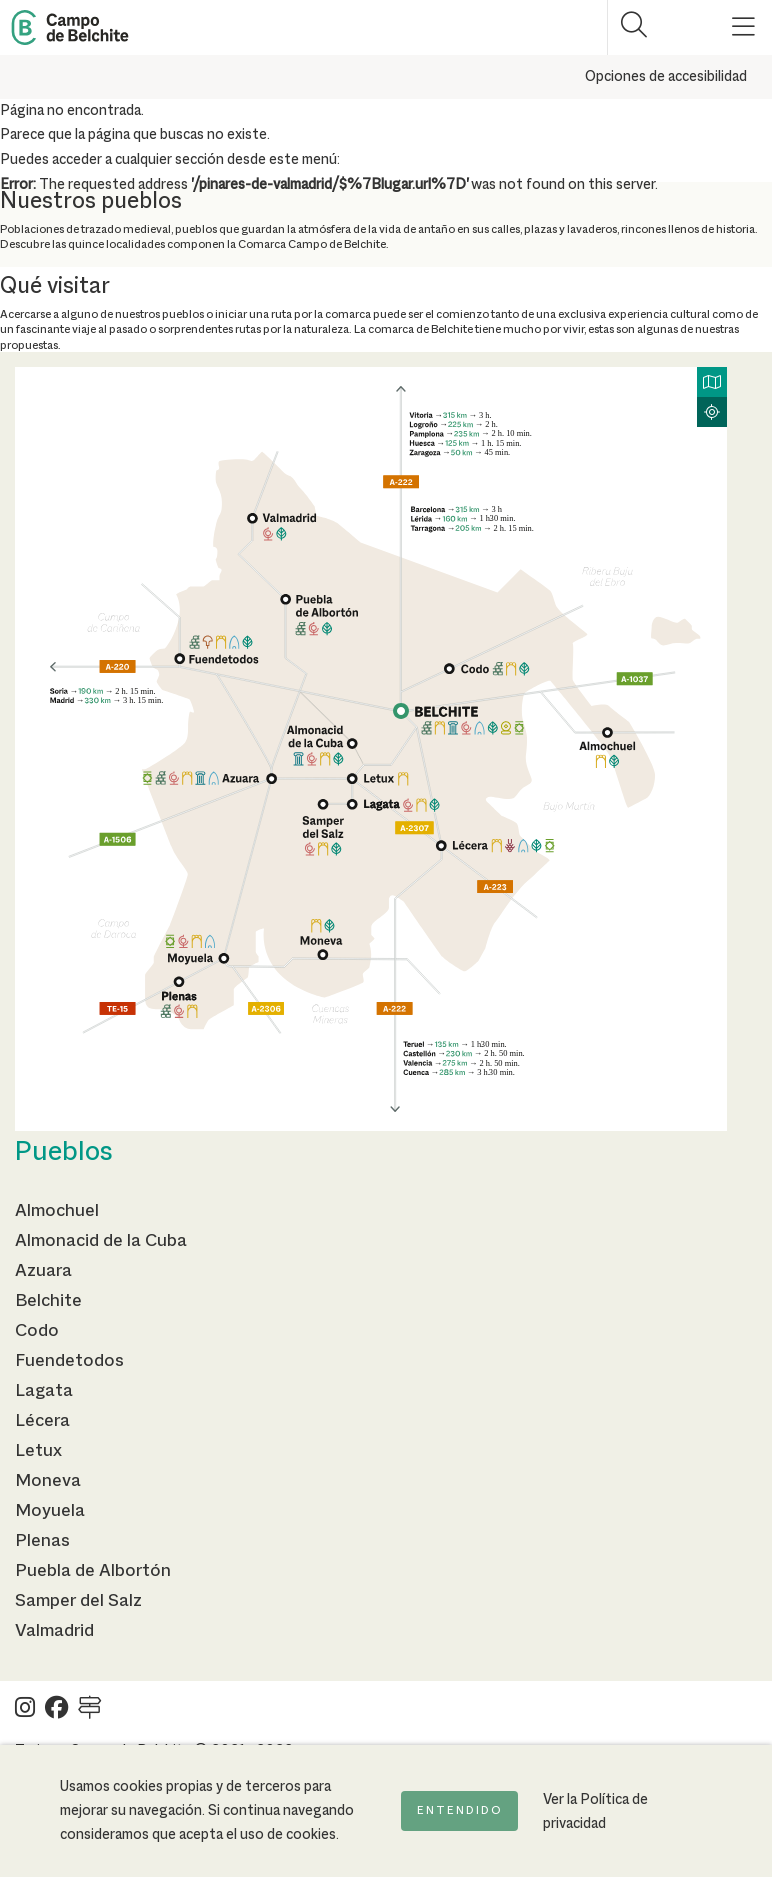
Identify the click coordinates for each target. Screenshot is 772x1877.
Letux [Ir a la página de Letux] (38, 1451)
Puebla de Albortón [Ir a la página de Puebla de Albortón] (93, 1571)
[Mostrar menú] (744, 27)
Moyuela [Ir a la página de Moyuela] (50, 1511)
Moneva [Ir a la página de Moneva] (48, 1481)
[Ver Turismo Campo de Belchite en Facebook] (56, 1712)
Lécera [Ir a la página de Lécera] (42, 1421)
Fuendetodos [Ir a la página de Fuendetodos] (69, 1361)
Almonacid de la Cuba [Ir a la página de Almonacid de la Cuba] (101, 1241)
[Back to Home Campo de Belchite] (70, 27)
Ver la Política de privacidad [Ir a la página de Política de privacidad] (595, 1812)
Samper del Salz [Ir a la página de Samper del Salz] (78, 1601)
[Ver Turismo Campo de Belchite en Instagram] (25, 1712)
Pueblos (64, 1153)
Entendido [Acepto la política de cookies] (460, 1811)
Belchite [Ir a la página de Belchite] (48, 1301)
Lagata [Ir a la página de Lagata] (44, 1391)
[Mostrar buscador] (634, 27)
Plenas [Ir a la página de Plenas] (42, 1541)
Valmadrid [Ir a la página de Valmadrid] (54, 1631)
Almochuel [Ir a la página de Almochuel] (57, 1211)
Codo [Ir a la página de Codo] (37, 1331)
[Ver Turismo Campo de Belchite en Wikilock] (89, 1712)
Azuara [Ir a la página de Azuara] (43, 1271)
